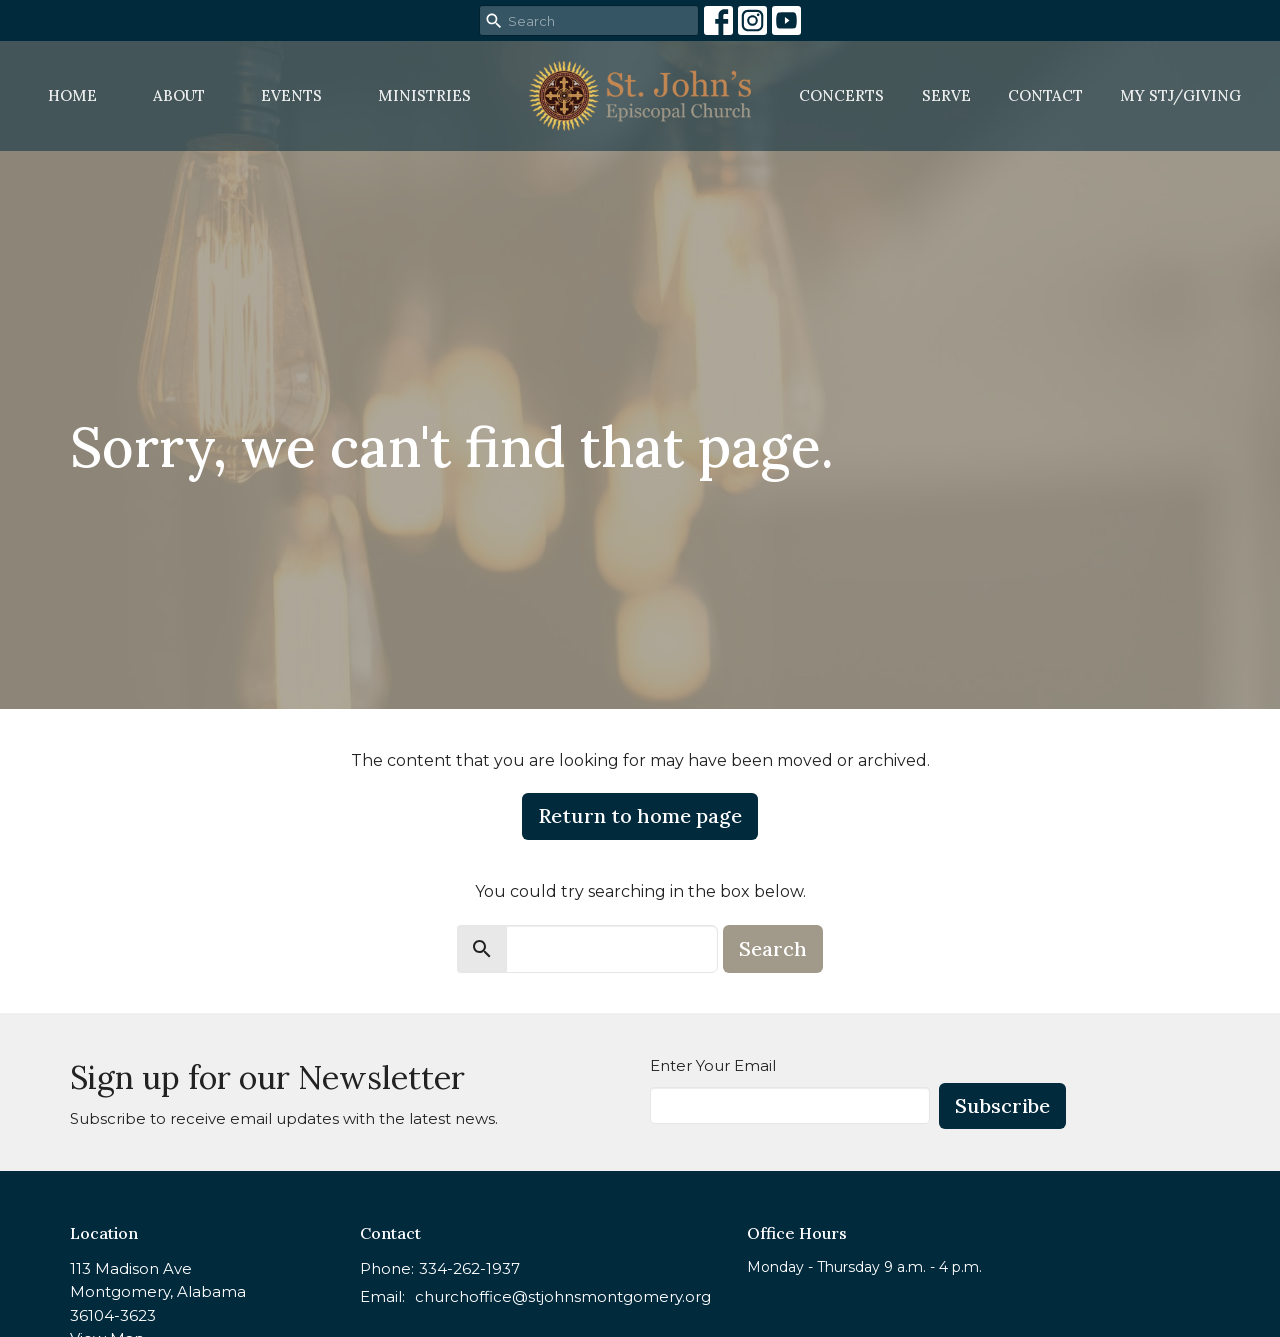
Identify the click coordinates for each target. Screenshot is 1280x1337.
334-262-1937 (469, 1268)
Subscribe (1002, 1105)
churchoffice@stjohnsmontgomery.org (563, 1296)
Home (72, 95)
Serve (946, 95)
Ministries (424, 95)
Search (773, 948)
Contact (1045, 95)
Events (291, 95)
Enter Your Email (713, 1065)
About (179, 95)
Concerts (841, 95)
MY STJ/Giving (1180, 95)
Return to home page (640, 815)
